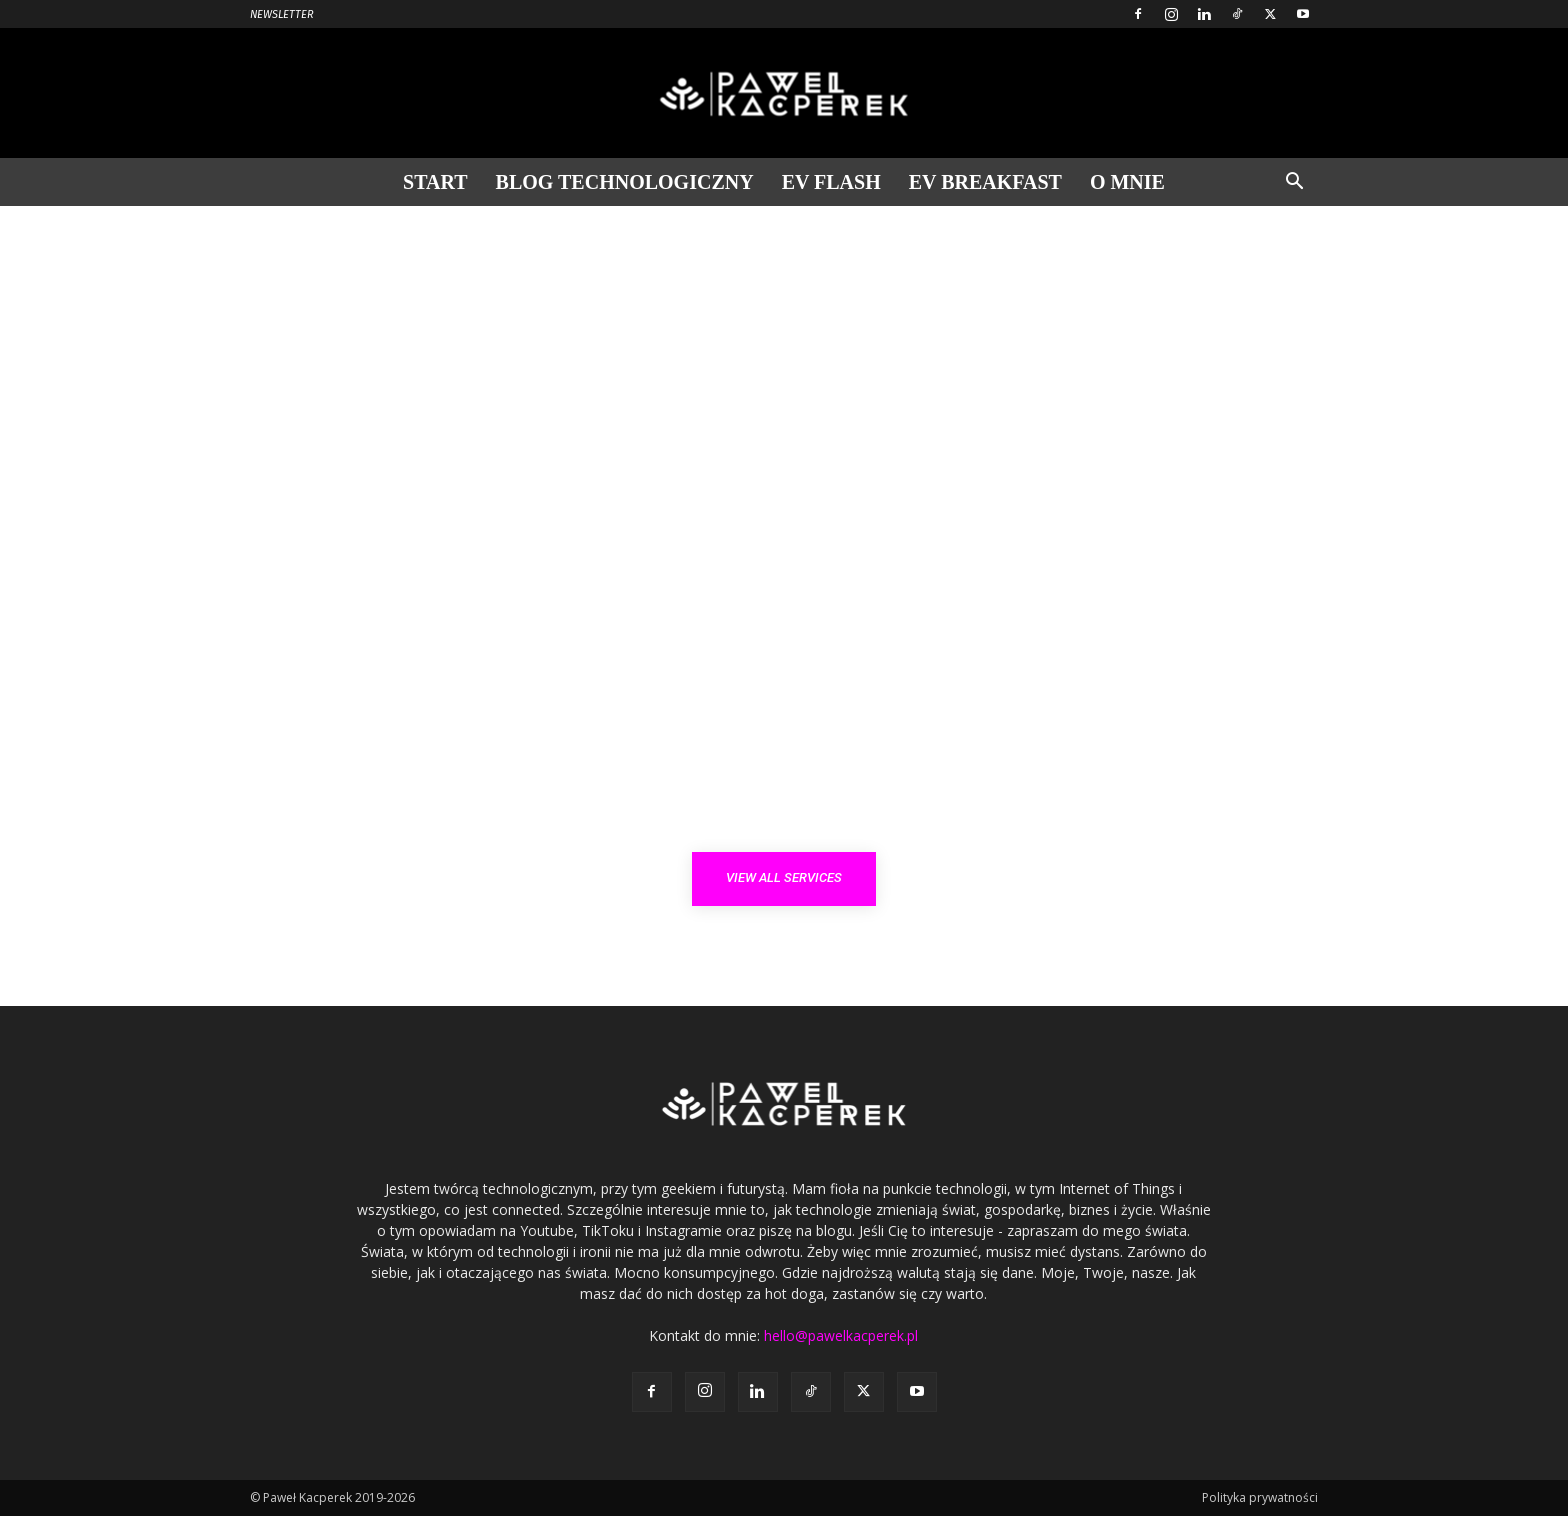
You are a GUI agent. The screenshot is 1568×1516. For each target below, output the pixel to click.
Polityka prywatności (1260, 1497)
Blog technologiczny (625, 182)
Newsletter (282, 14)
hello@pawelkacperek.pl (841, 1335)
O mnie (1127, 182)
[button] (1294, 183)
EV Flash (831, 182)
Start (435, 182)
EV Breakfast (985, 182)
